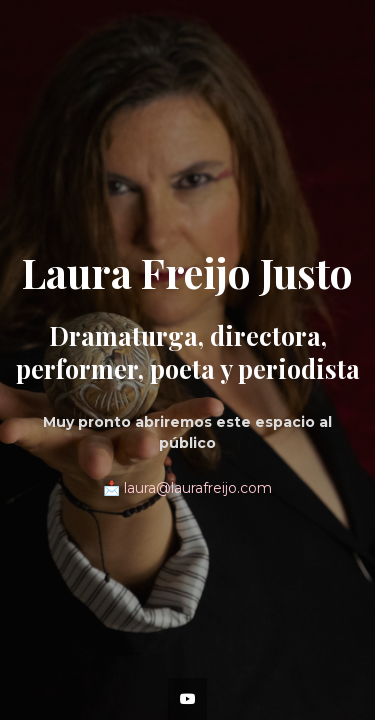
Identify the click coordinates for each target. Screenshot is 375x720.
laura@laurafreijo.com (198, 488)
